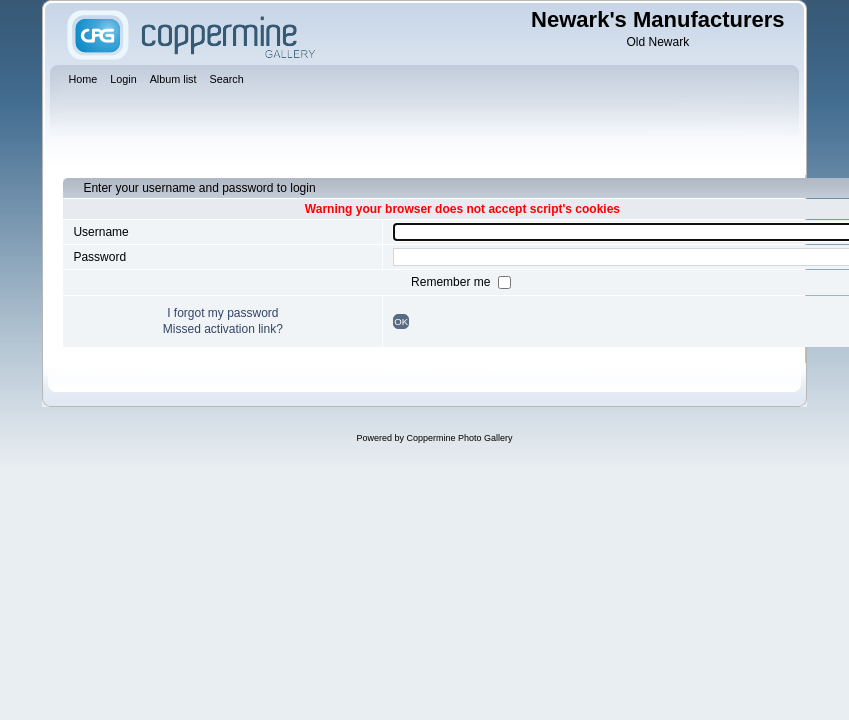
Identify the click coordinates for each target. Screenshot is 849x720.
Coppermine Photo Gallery (459, 438)
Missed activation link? (223, 329)
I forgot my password (222, 313)
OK (401, 321)
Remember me (452, 282)
